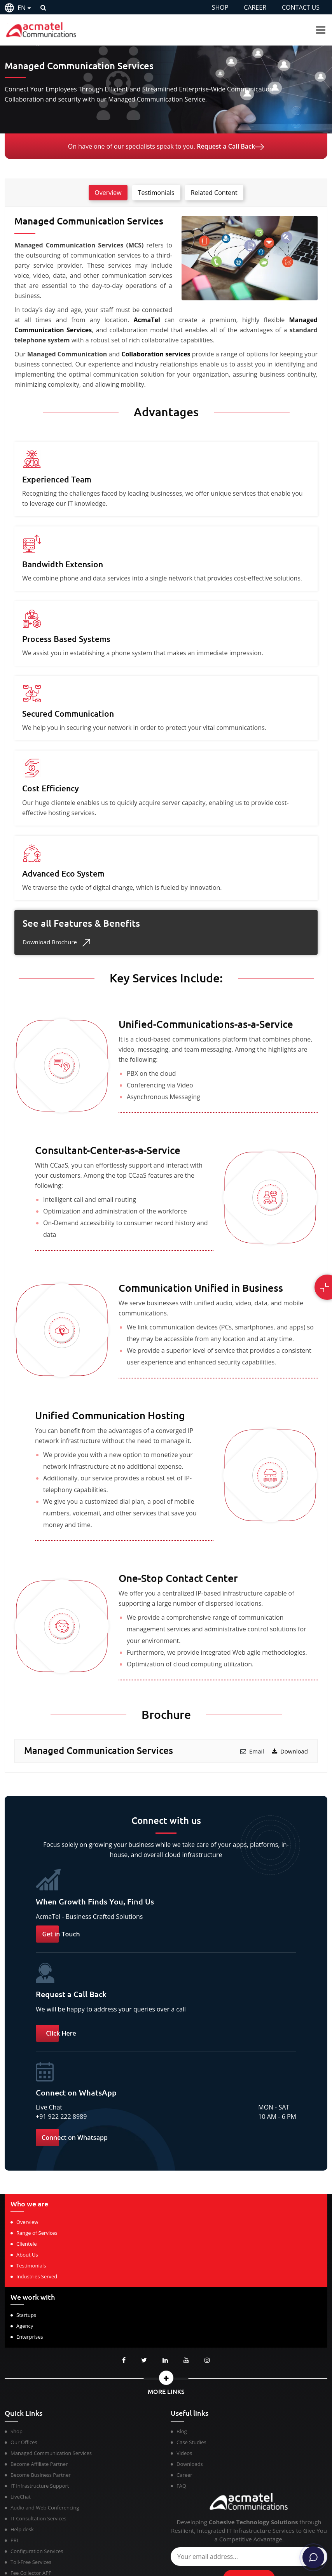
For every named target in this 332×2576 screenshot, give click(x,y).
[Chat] (313, 2557)
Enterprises (29, 2336)
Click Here (61, 2033)
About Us (27, 2254)
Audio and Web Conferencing (44, 2507)
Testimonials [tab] (156, 192)
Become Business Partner (40, 2474)
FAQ (181, 2485)
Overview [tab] (107, 192)
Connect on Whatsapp (75, 2137)
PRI (14, 2540)
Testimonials (31, 2265)
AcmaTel (144, 320)
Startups (26, 2314)
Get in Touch (61, 1934)
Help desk (22, 2529)
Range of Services (37, 2232)
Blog (181, 2431)
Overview (27, 2221)
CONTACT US (301, 7)
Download (290, 1751)
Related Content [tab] (214, 192)
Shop (16, 2431)
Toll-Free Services (30, 2561)
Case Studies (191, 2442)
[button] (166, 2378)
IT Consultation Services (38, 2518)
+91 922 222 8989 (61, 2116)
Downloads (189, 2463)
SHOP (220, 7)
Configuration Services (36, 2551)
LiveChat (20, 2496)
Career (184, 2474)
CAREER (255, 7)
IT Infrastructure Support (39, 2485)
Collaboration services (155, 354)
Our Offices (23, 2442)
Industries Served (36, 2276)
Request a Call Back (230, 146)
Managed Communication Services (51, 2453)
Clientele (26, 2243)
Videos (184, 2453)
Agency (24, 2325)
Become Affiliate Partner (39, 2463)
